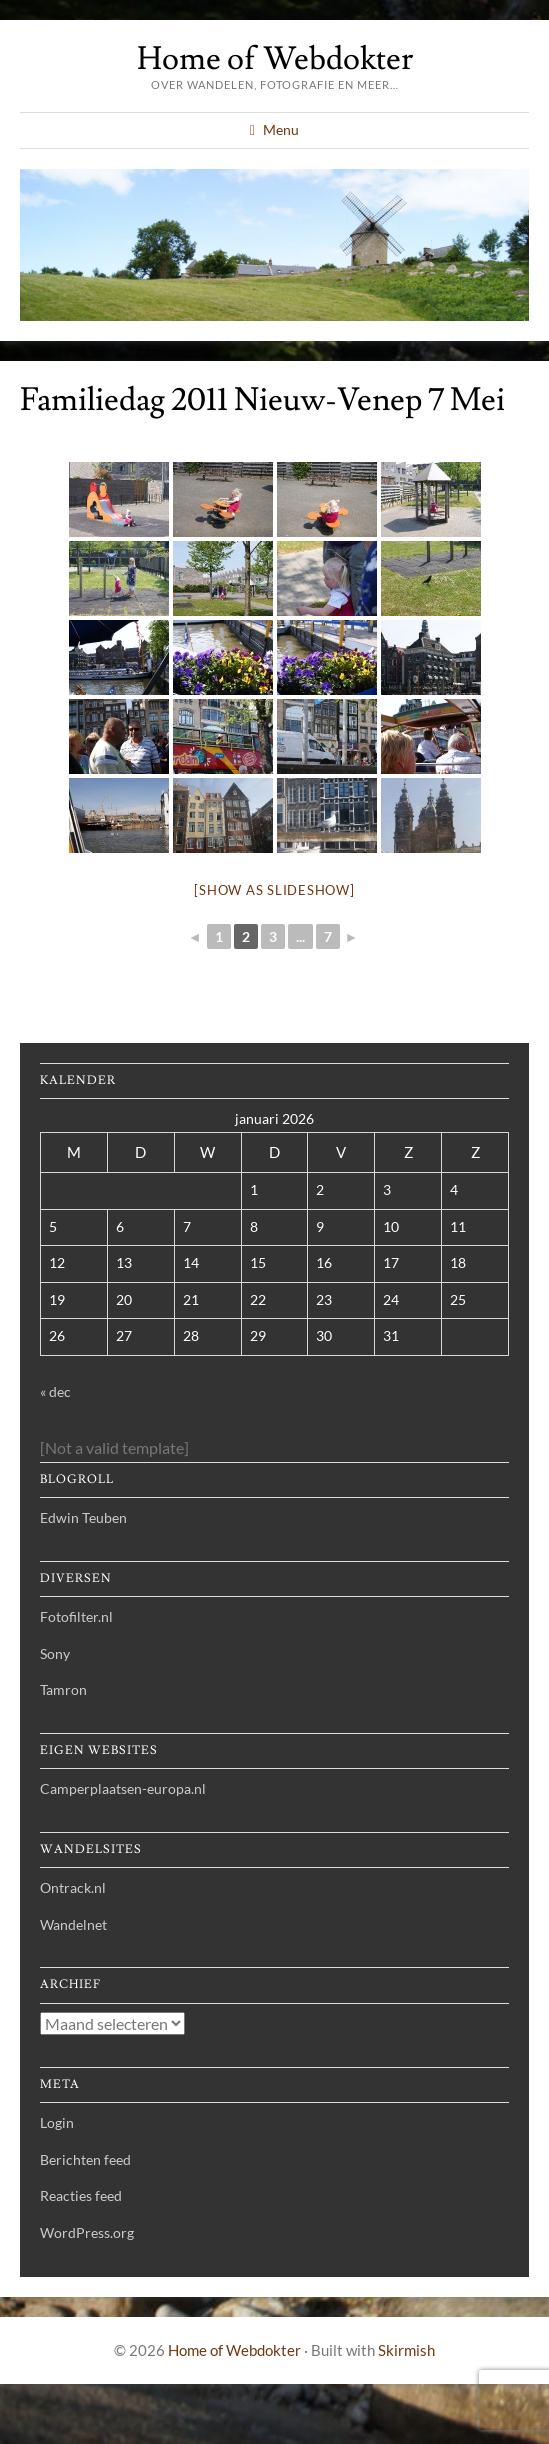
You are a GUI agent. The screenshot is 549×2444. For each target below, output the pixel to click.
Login (57, 2122)
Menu (281, 129)
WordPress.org (87, 2232)
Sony (55, 1653)
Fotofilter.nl (76, 1616)
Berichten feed (85, 2159)
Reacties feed (81, 2195)
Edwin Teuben (83, 1517)
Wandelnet (73, 1924)
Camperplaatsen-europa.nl (123, 1788)
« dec (55, 1391)
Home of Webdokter (275, 59)
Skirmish (406, 2350)
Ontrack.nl (73, 1887)
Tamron (63, 1689)
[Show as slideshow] (274, 890)
